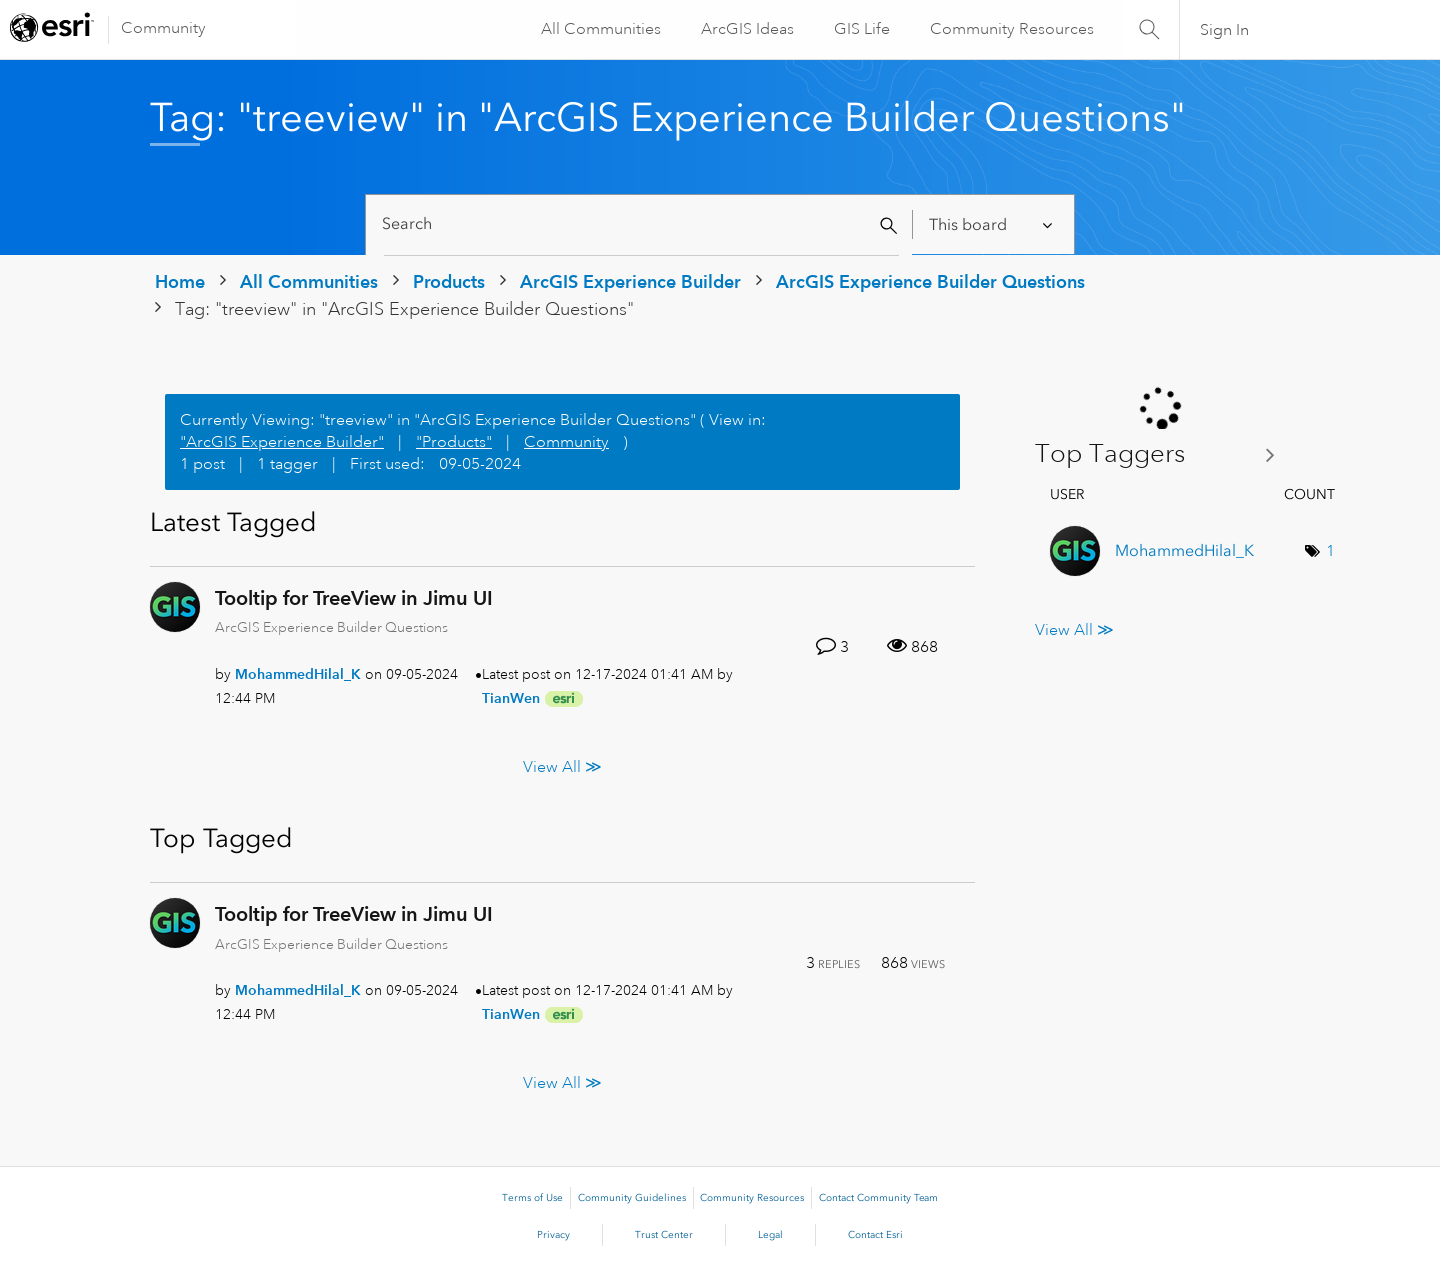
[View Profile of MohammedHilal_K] (298, 674)
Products (449, 281)
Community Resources (1010, 29)
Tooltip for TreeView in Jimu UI (354, 598)
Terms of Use (532, 1198)
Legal (770, 1235)
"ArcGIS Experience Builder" (282, 442)
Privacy (553, 1235)
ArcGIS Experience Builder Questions (930, 281)
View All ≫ (562, 767)
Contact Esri (875, 1235)
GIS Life (860, 29)
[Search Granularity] (992, 224)
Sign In (1224, 30)
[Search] (641, 224)
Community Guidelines (632, 1198)
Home (180, 281)
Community (163, 28)
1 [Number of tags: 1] (1330, 551)
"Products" (454, 442)
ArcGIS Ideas (745, 29)
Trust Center (664, 1235)
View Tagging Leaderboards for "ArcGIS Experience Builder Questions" (1162, 454)
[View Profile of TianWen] (511, 698)
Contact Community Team (878, 1198)
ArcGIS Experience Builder (630, 281)
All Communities (599, 29)
